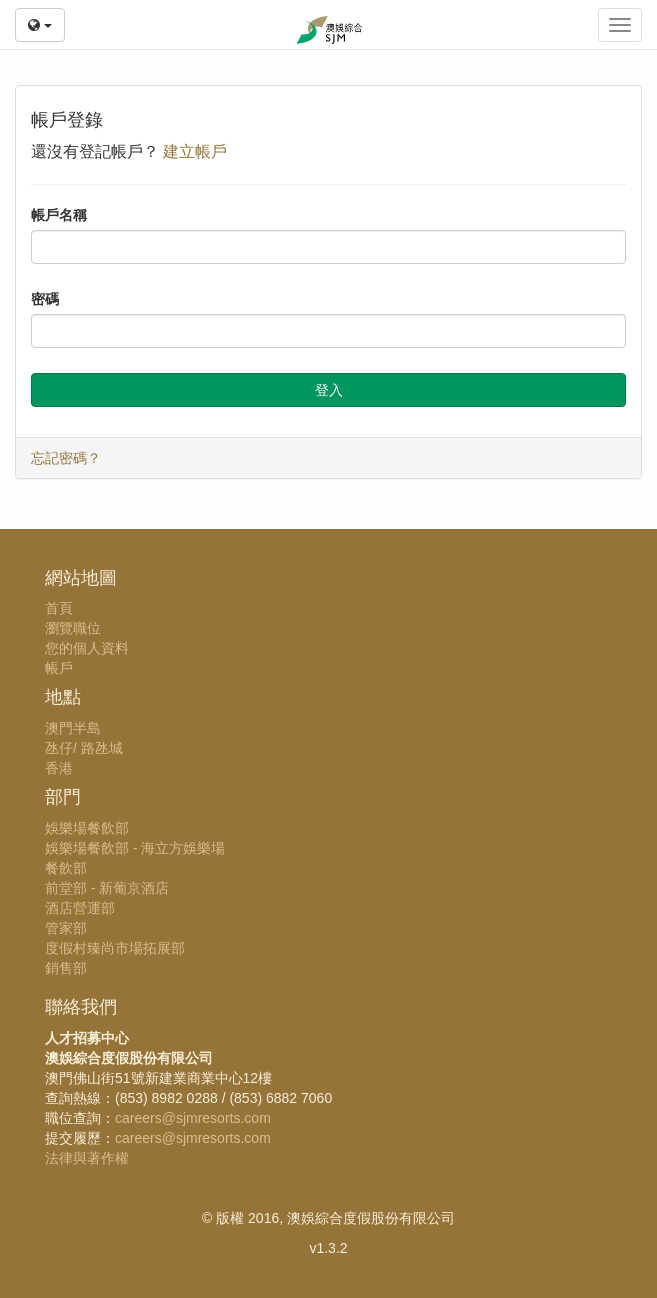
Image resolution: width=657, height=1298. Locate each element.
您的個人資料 (87, 648)
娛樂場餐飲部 (87, 828)
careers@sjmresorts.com (193, 1118)
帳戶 (59, 668)
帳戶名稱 (59, 215)
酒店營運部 (80, 908)
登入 (329, 390)
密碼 (45, 299)
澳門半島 (73, 728)
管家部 (66, 928)
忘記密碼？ (66, 458)
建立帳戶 (195, 151)
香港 (59, 768)
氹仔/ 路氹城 (84, 748)
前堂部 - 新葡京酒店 (107, 888)
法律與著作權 (87, 1158)
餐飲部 (66, 868)
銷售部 (66, 968)
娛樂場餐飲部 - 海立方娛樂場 (135, 848)
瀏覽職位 (73, 628)
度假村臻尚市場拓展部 (115, 948)
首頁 (59, 608)
